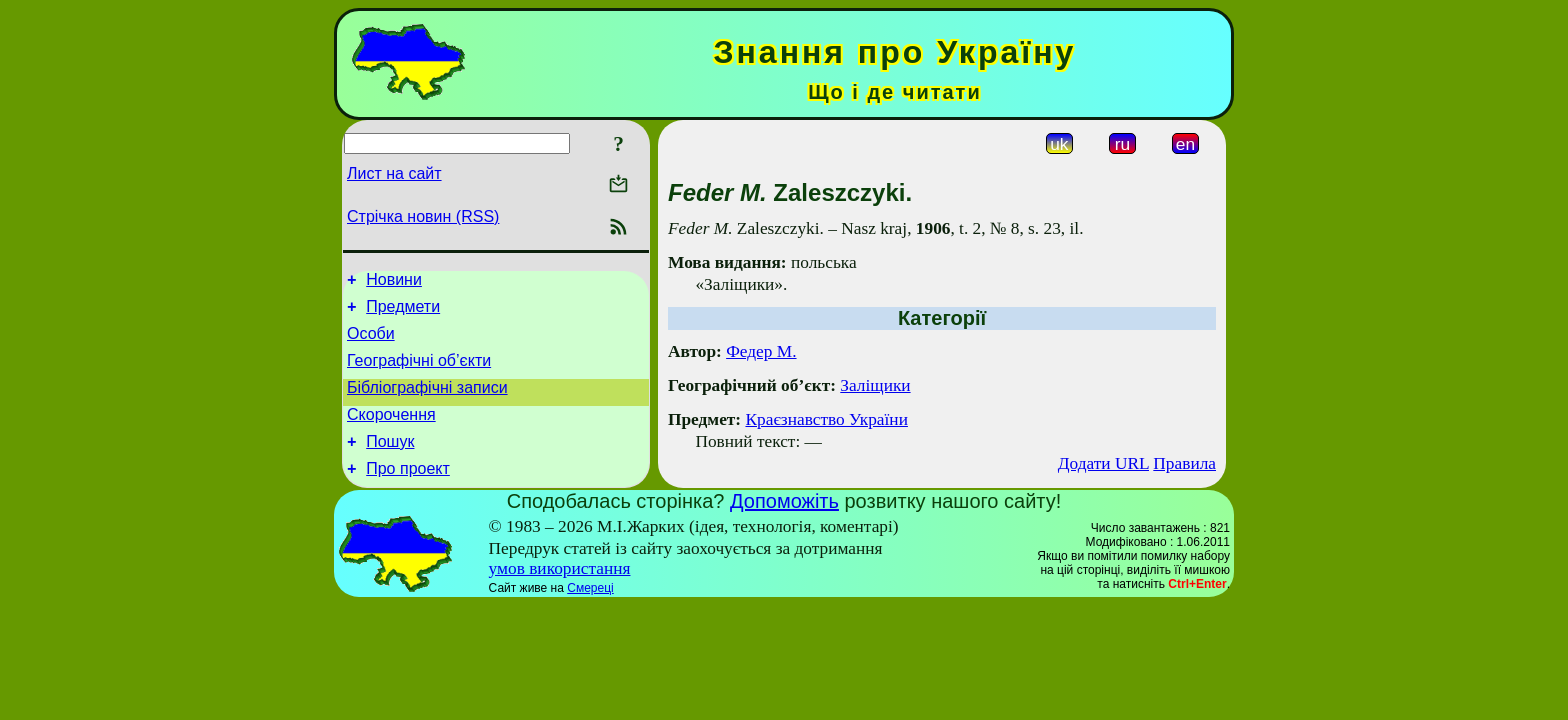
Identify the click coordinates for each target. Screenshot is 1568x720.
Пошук (390, 462)
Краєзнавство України (826, 419)
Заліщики (875, 385)
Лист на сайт (394, 173)
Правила (1184, 463)
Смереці (590, 612)
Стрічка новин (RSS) (423, 216)
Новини (394, 282)
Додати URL (1103, 463)
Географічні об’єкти (419, 372)
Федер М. (761, 351)
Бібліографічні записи (427, 402)
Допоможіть (784, 525)
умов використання (560, 592)
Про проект (408, 492)
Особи (371, 342)
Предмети (403, 312)
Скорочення (391, 432)
